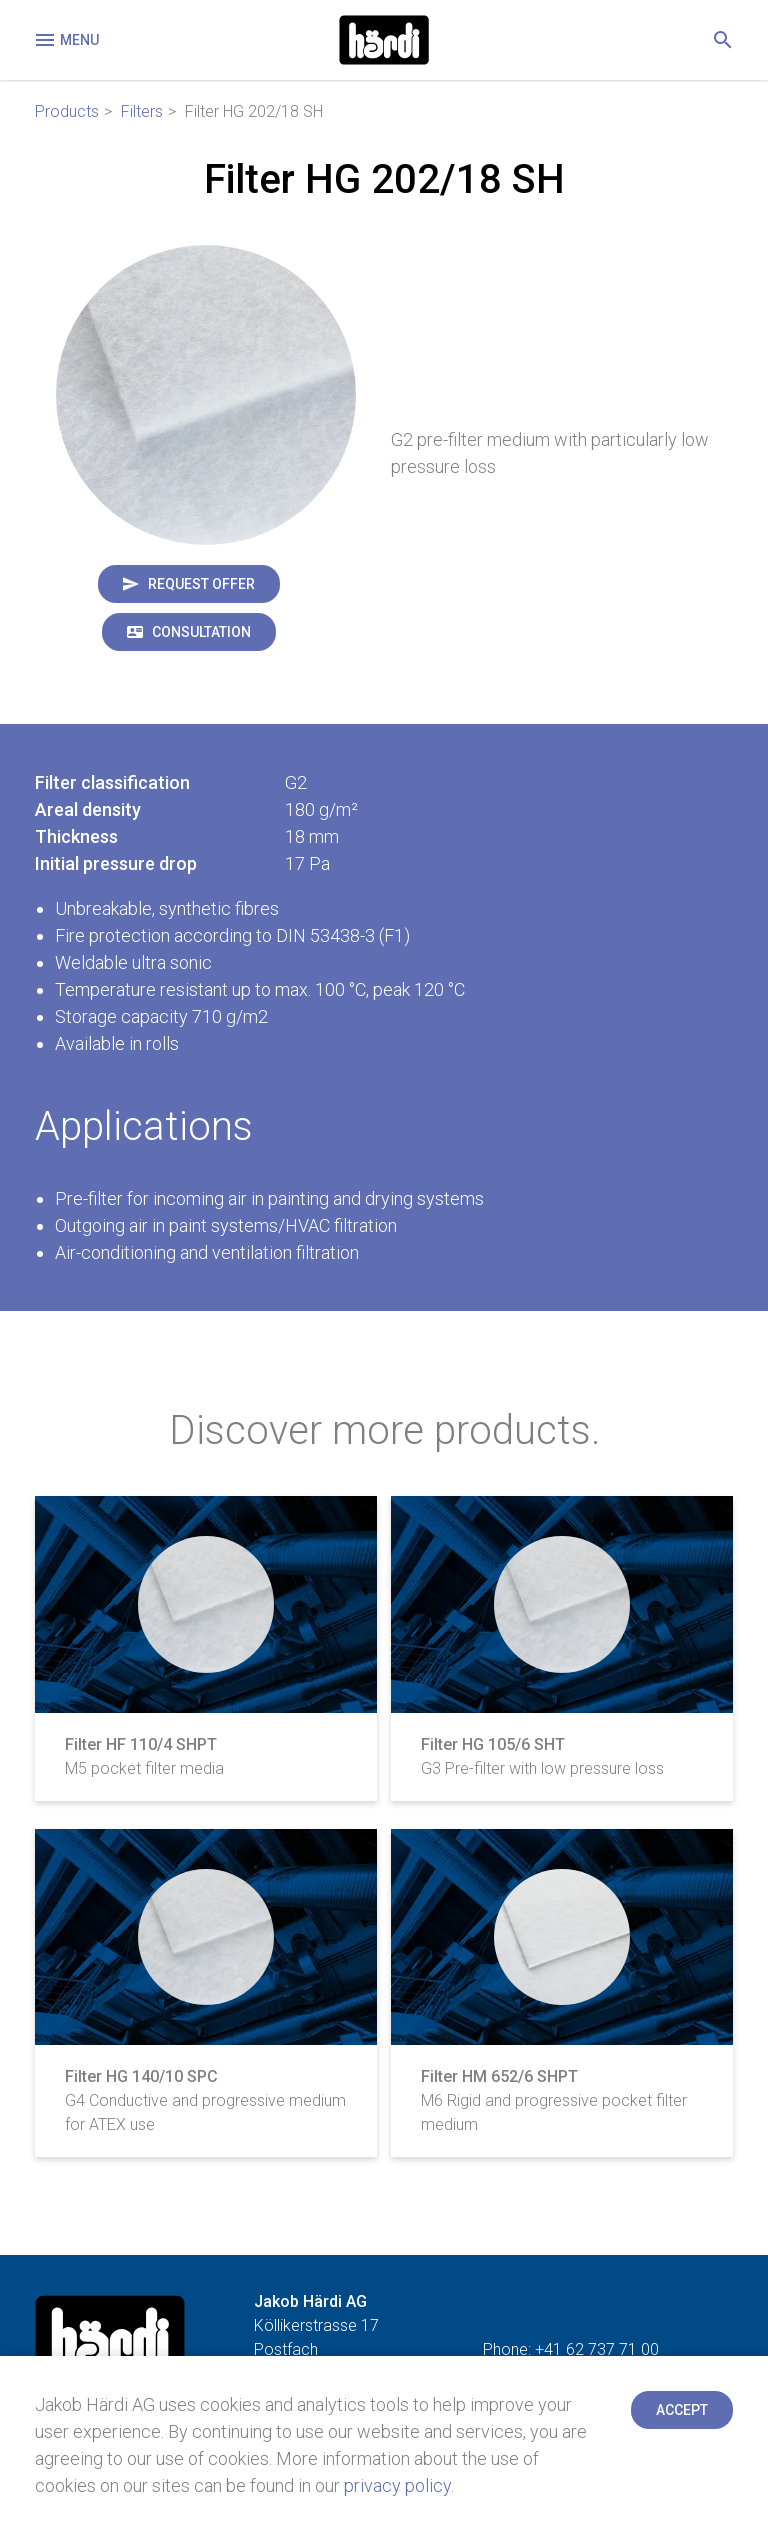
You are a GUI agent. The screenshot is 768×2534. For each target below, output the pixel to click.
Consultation (201, 632)
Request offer (201, 584)
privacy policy (397, 2485)
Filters (142, 111)
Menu (66, 40)
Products (67, 111)
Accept (682, 2410)
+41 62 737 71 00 (597, 2349)
